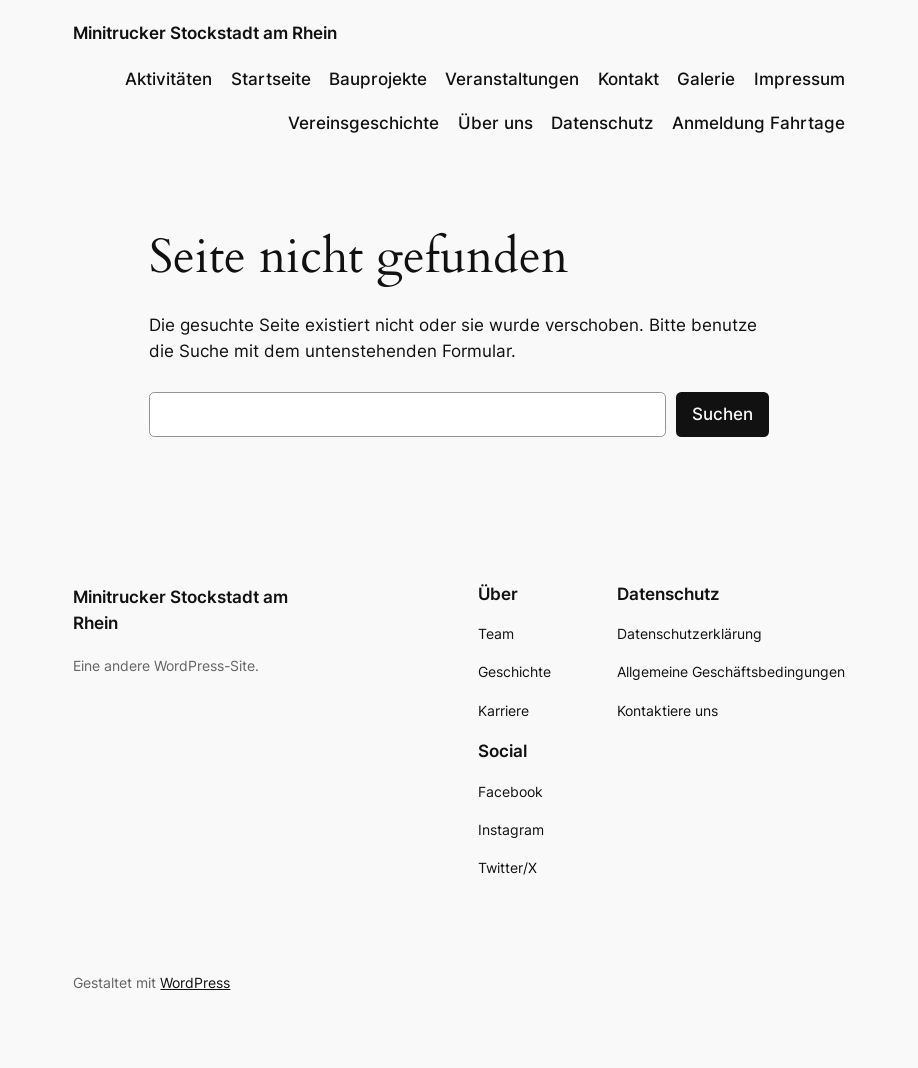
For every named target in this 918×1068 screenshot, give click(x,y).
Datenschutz (602, 123)
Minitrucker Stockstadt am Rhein (205, 32)
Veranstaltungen (512, 79)
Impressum (799, 79)
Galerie (706, 79)
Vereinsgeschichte (363, 123)
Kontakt (628, 79)
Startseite (271, 79)
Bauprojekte (378, 79)
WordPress (195, 982)
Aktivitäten (168, 79)
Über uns (495, 123)
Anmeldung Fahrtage (758, 123)
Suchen (722, 414)
